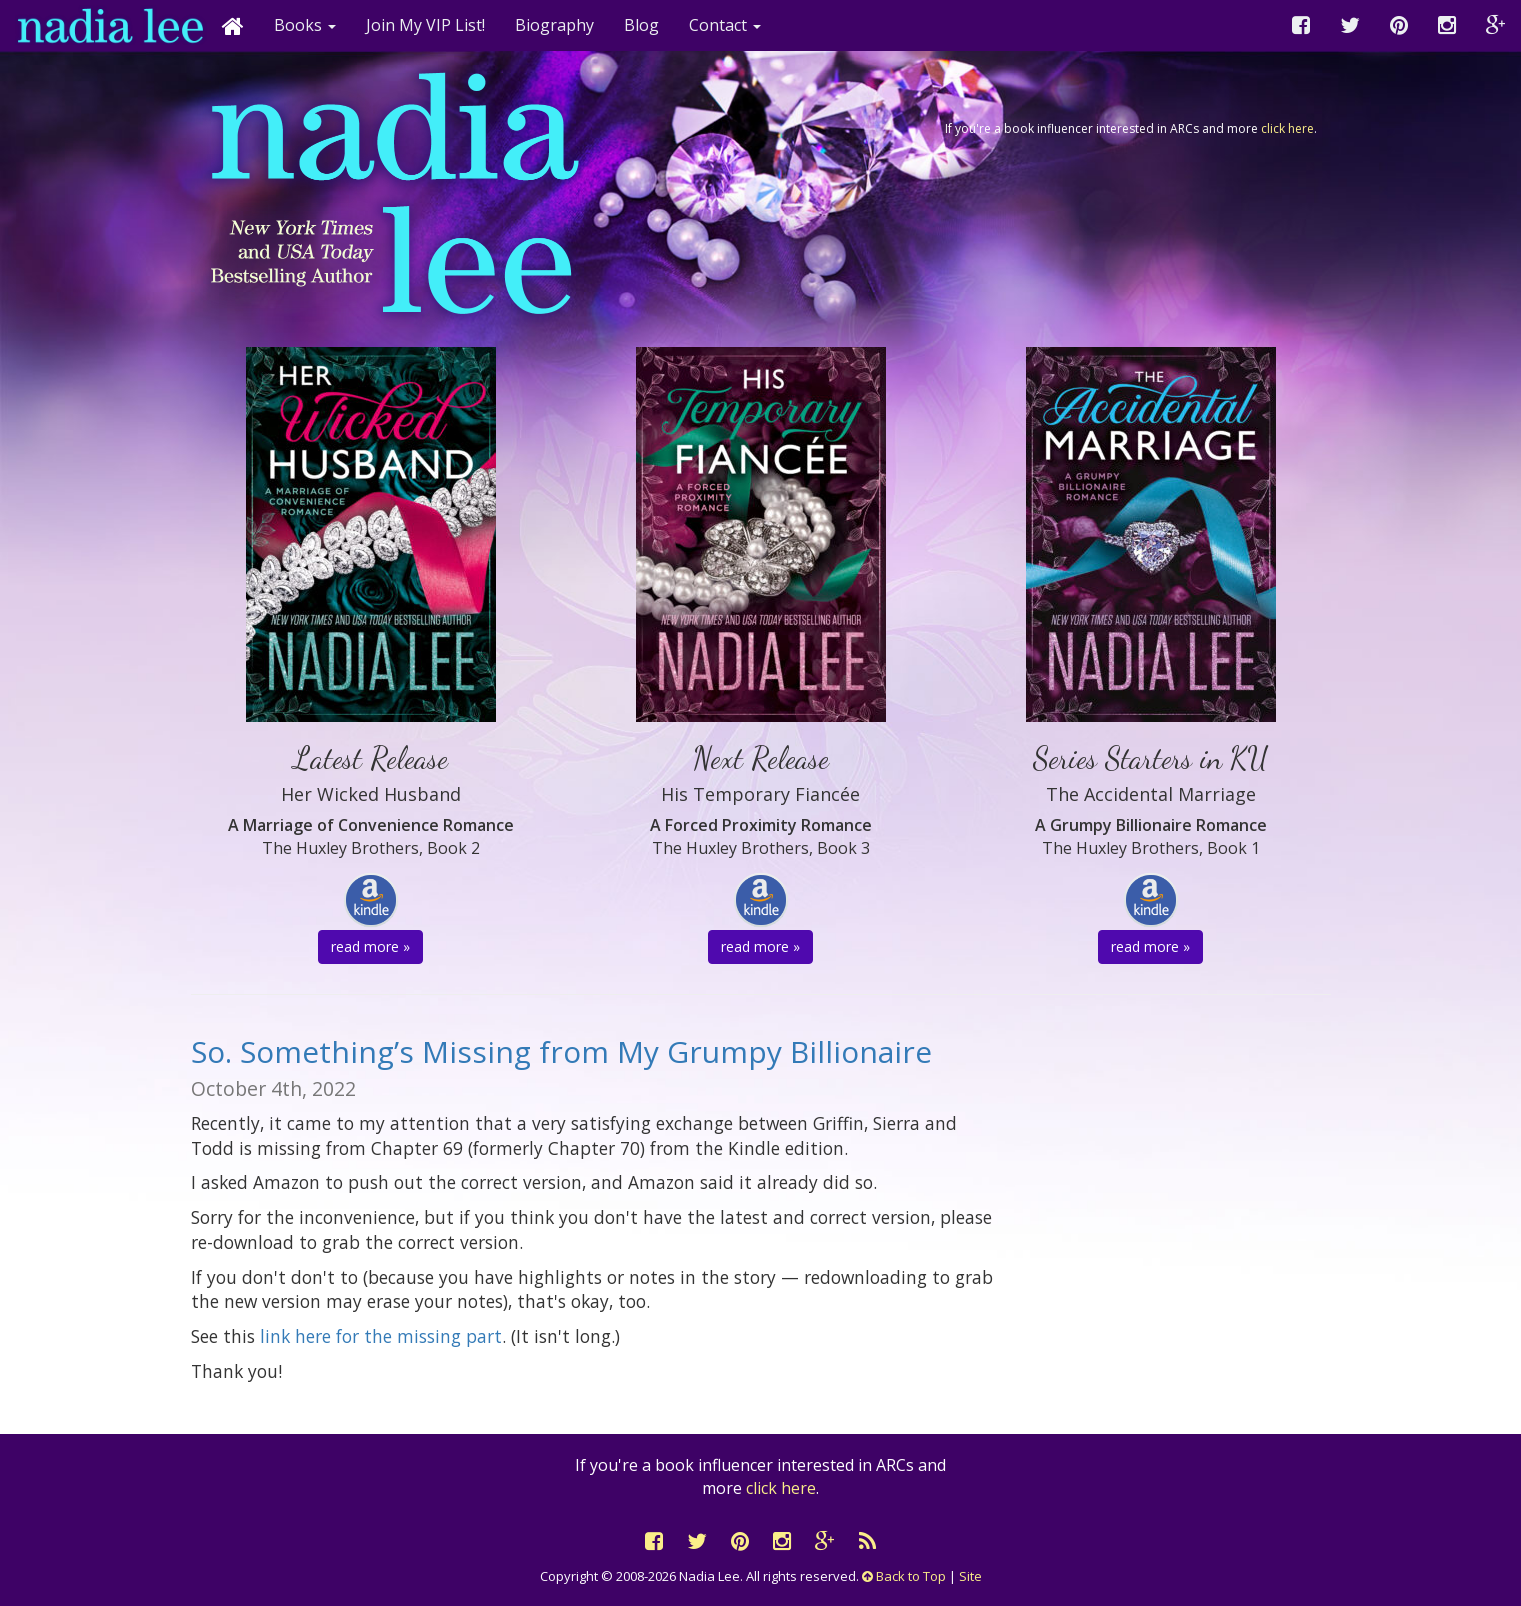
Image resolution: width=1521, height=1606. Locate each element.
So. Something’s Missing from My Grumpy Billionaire (561, 1051)
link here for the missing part (381, 1336)
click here (1287, 128)
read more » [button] (370, 946)
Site (970, 1576)
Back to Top (904, 1576)
